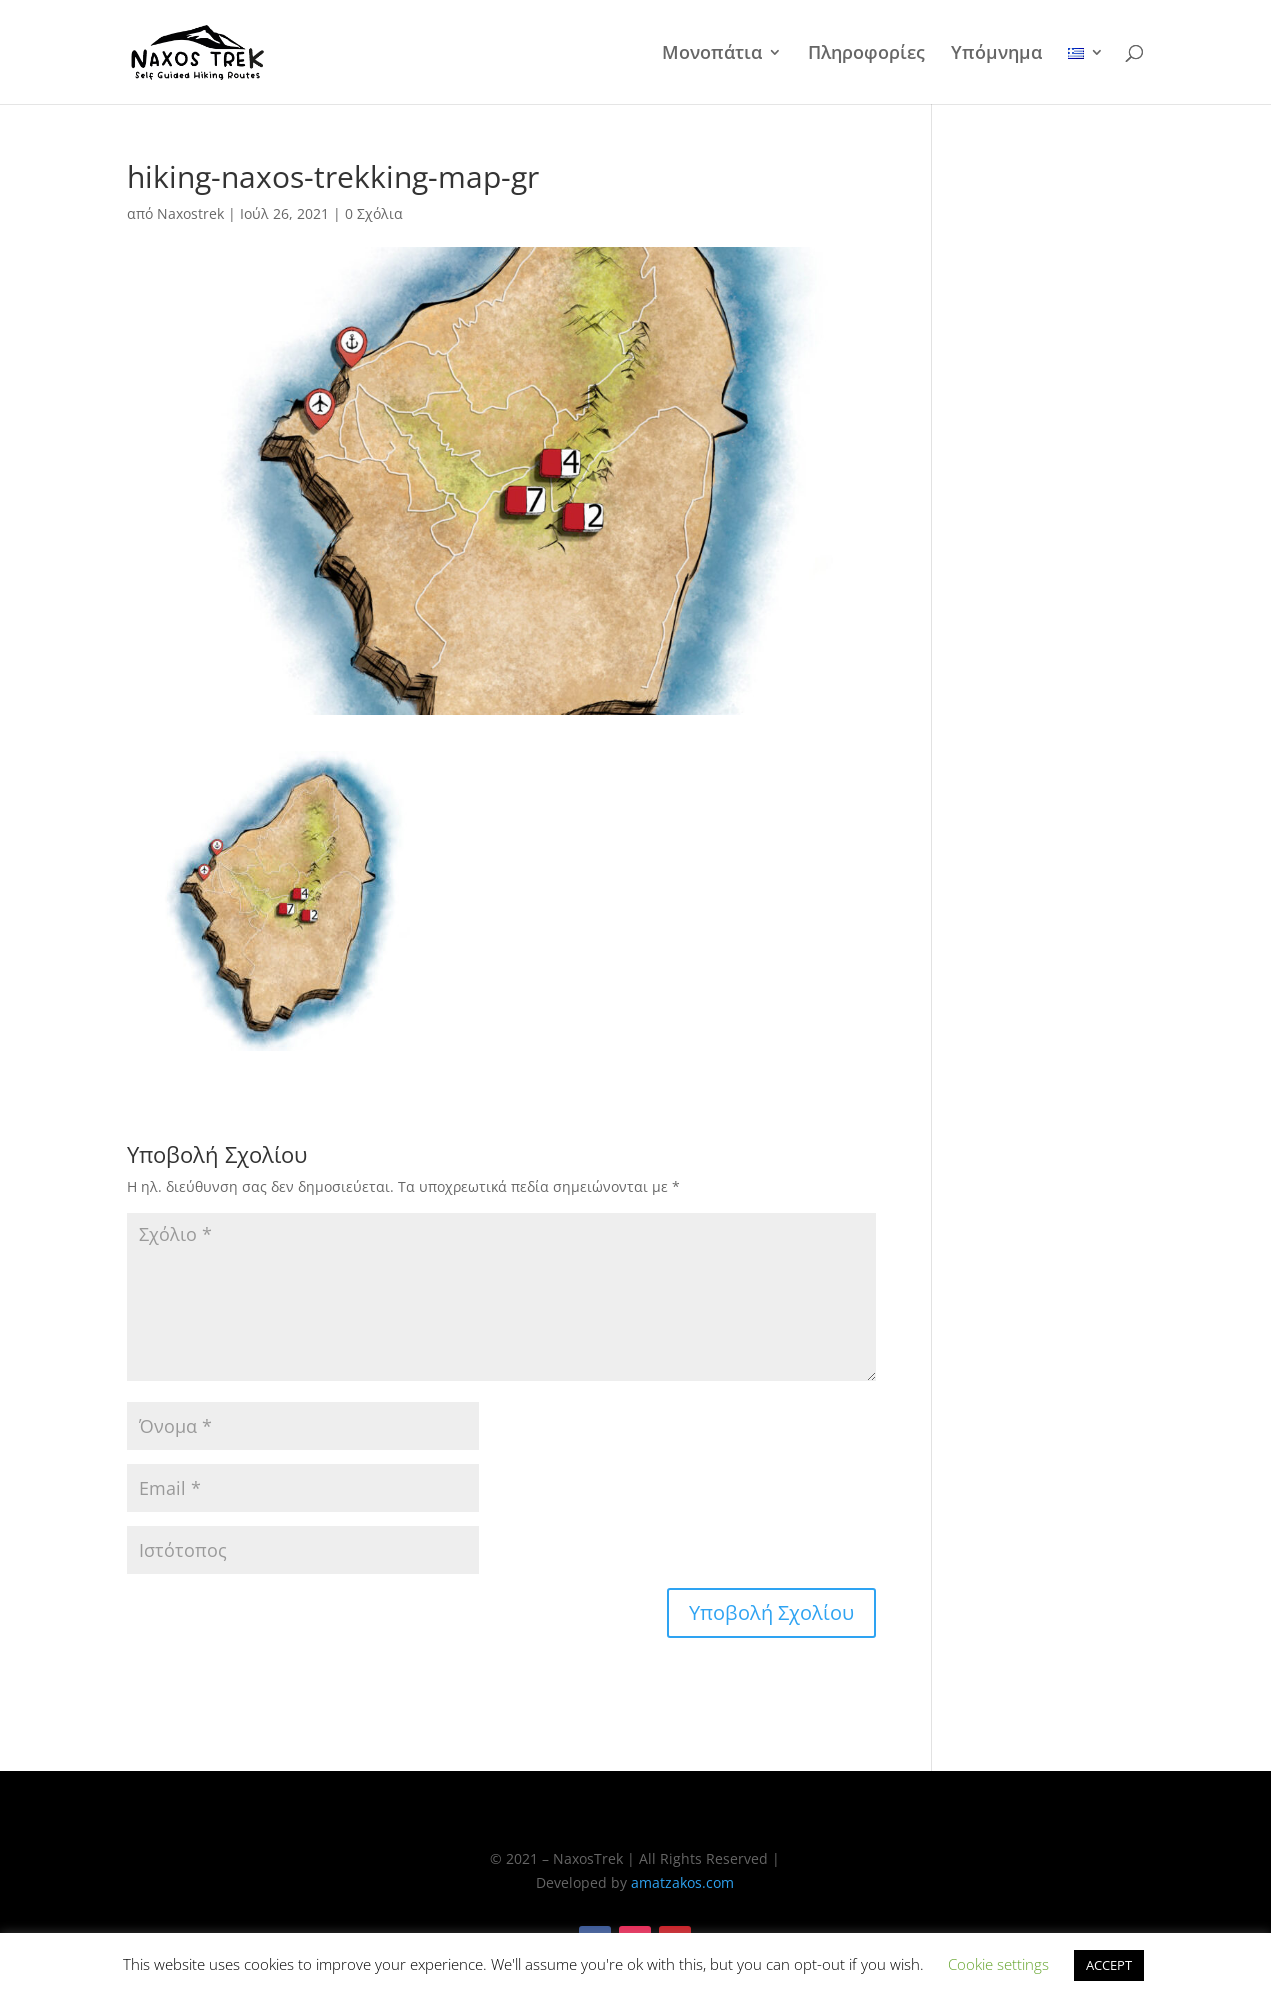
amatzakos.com (682, 1882)
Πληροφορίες (866, 54)
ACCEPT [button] (1109, 1965)
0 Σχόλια (374, 213)
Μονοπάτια (712, 54)
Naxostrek (190, 213)
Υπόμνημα (996, 54)
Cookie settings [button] (998, 1964)
